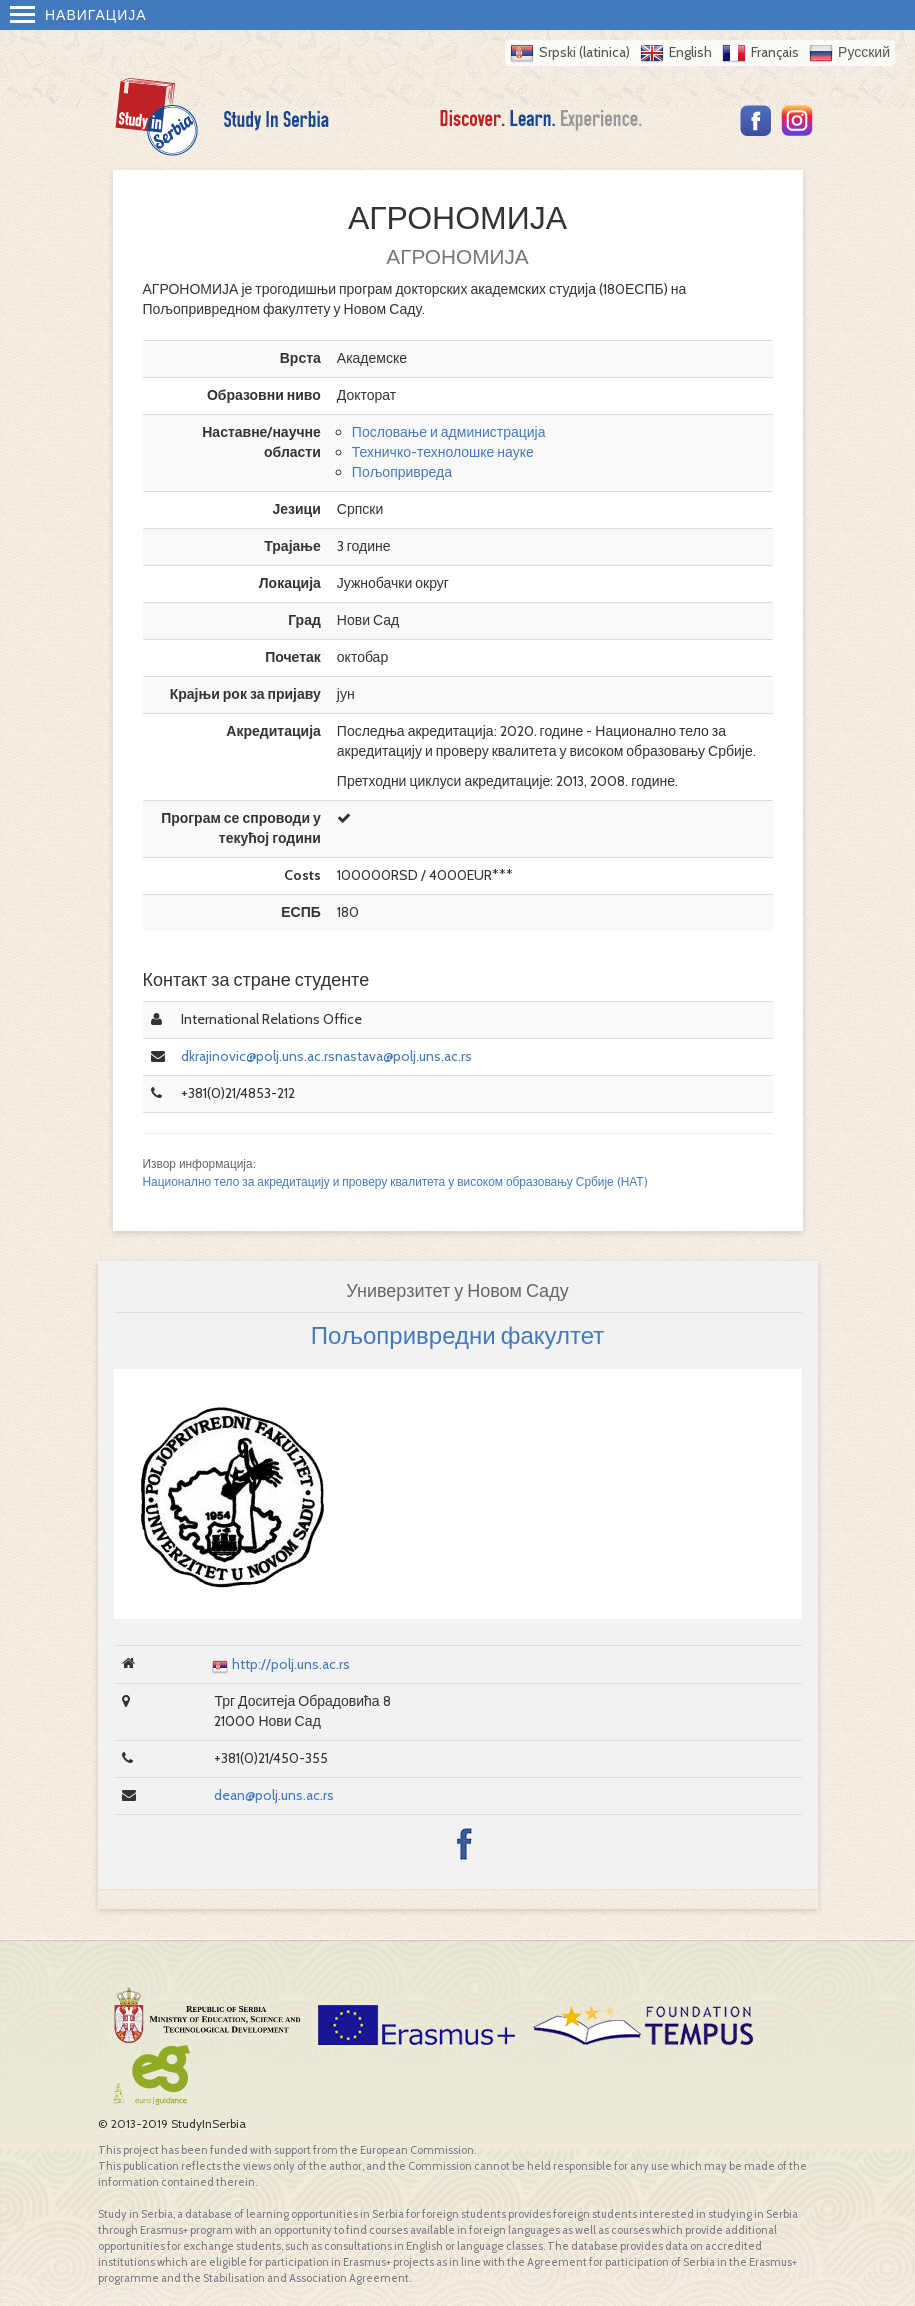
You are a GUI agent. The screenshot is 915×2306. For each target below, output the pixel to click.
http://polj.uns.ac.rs (291, 1664)
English (690, 52)
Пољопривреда (402, 472)
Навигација (78, 15)
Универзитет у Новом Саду (457, 1291)
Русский (864, 52)
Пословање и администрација (449, 432)
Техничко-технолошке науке (443, 452)
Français (775, 52)
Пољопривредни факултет (458, 1335)
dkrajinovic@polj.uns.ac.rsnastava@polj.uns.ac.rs (326, 1056)
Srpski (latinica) (584, 52)
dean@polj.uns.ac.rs (274, 1795)
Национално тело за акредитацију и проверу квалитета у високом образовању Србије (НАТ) (395, 1182)
